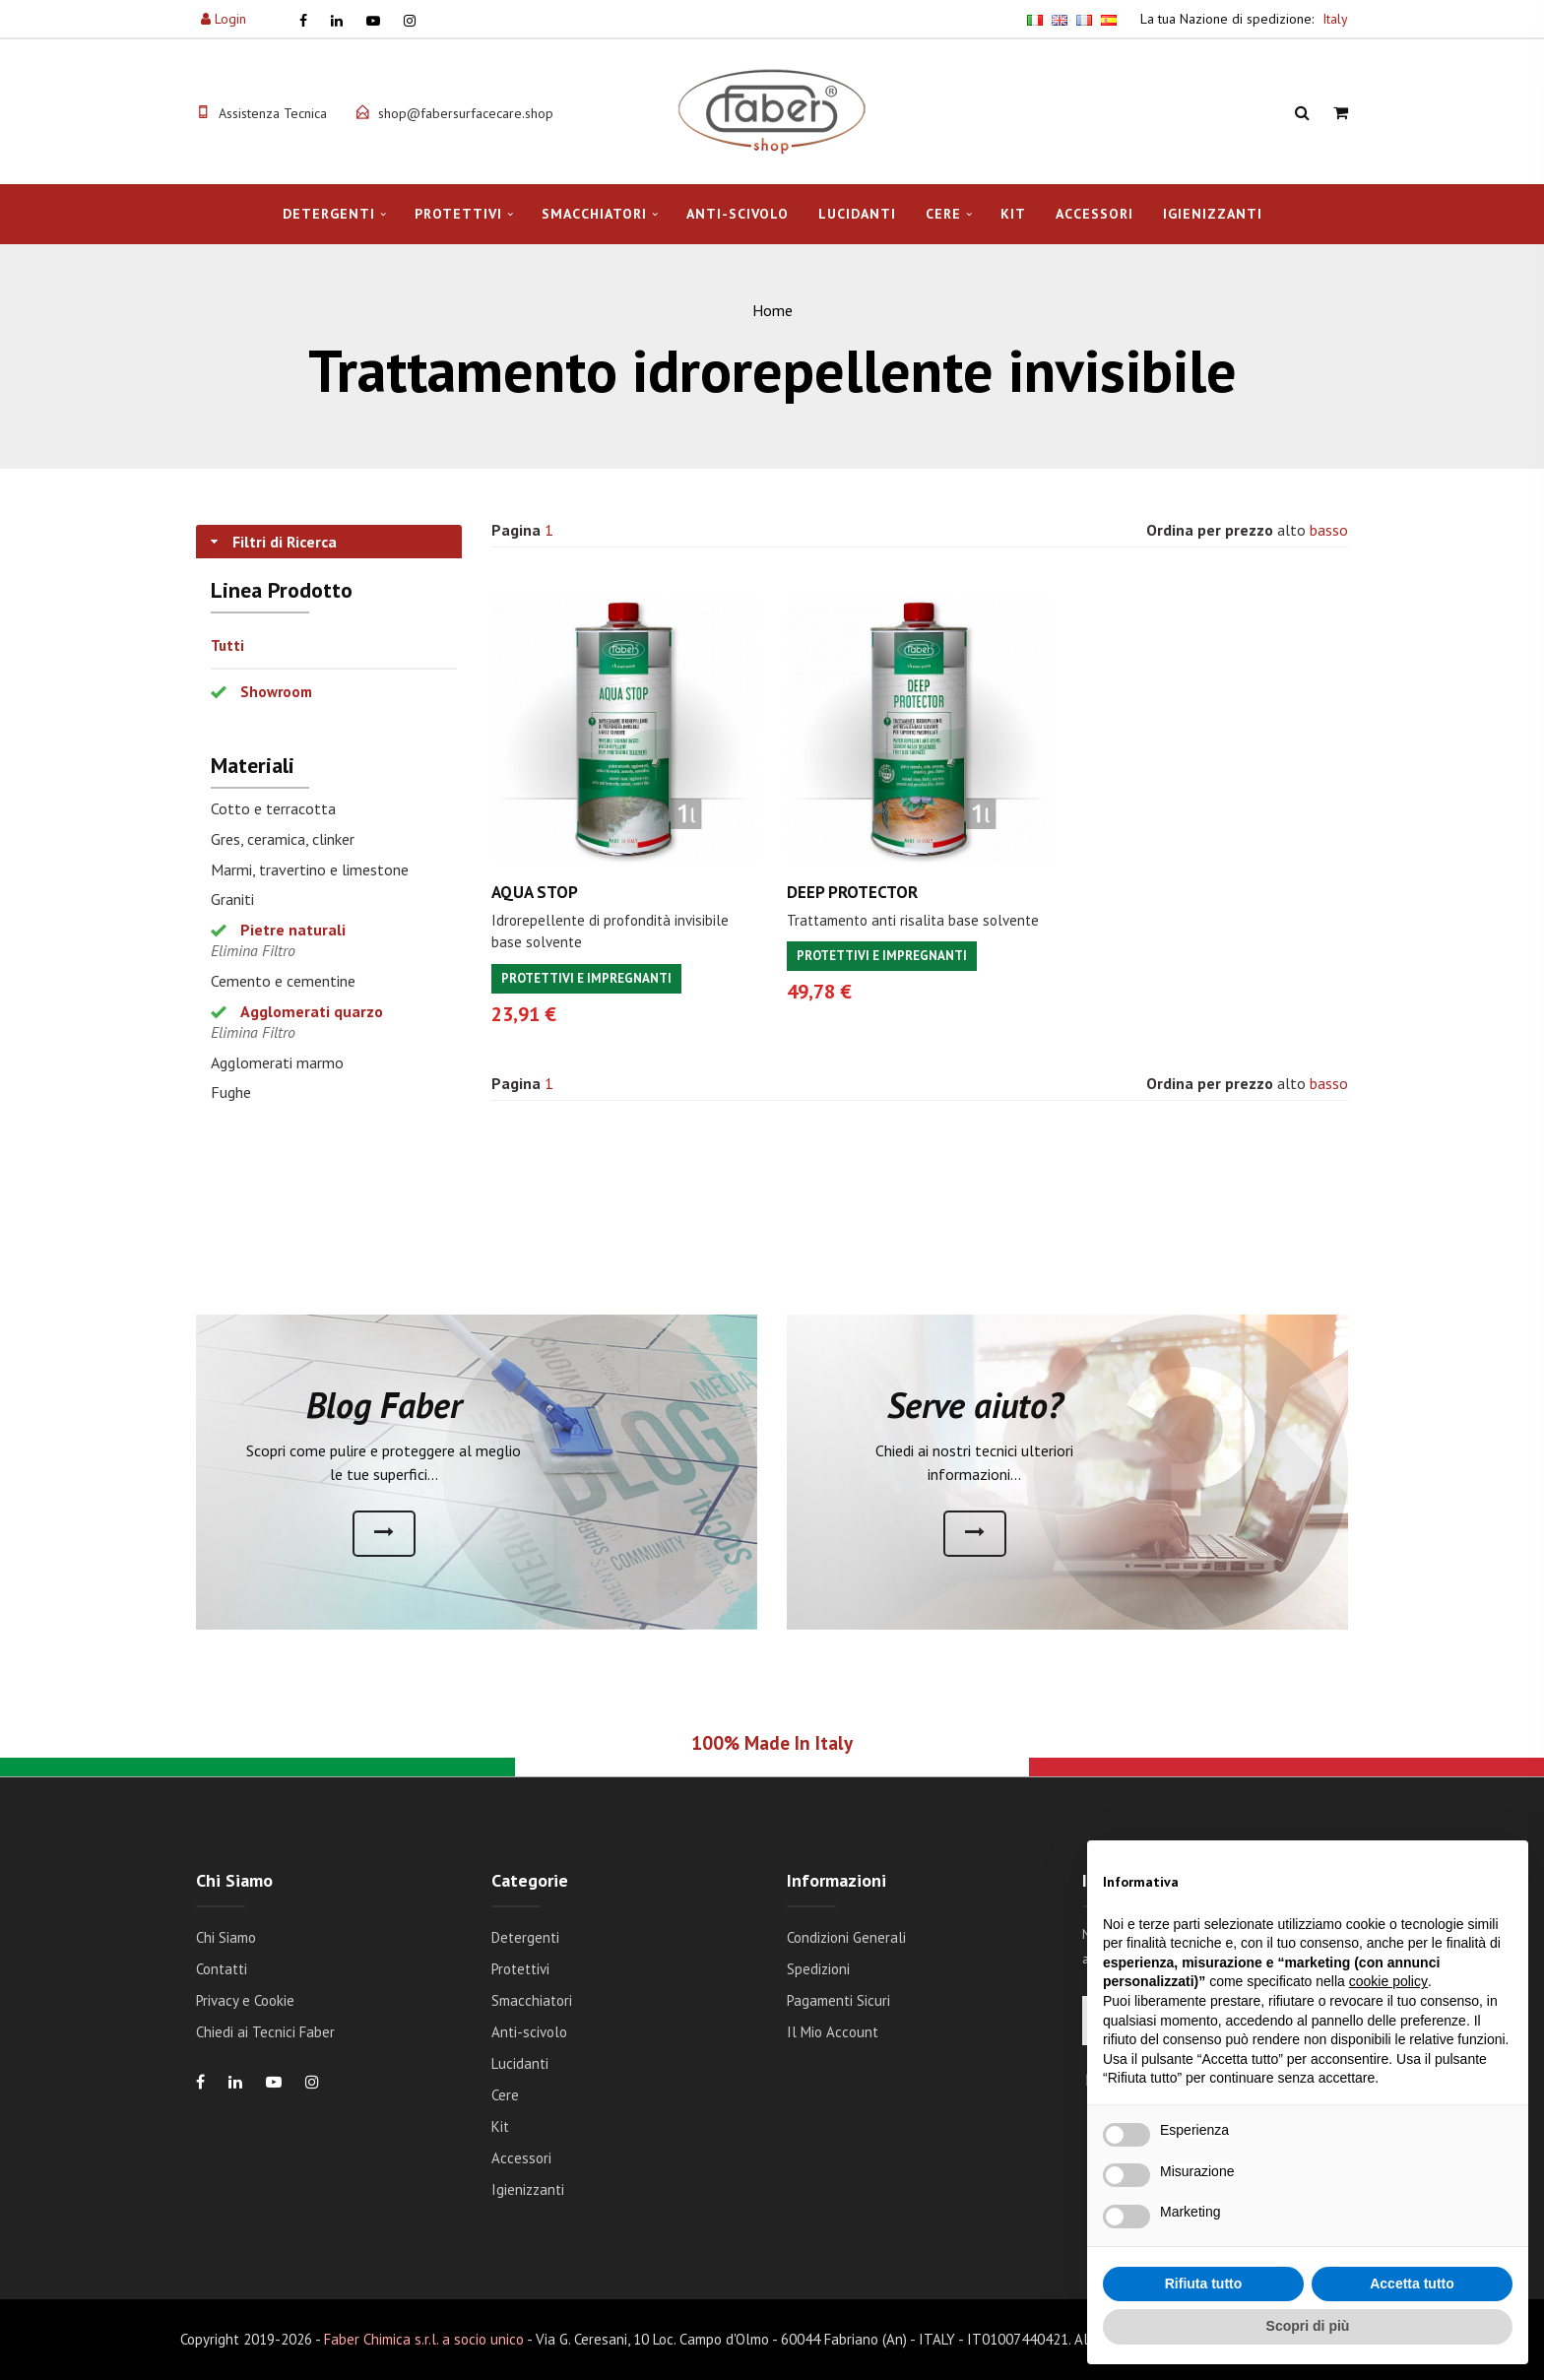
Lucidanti (857, 214)
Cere (943, 214)
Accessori (1094, 214)
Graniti (232, 899)
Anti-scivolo (737, 214)
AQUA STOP (534, 892)
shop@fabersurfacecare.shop (465, 113)
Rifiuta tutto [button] (1204, 2283)
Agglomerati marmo (277, 1062)
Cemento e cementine (283, 981)
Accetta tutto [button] (1412, 2283)
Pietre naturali (293, 929)
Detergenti (329, 214)
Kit (1013, 214)
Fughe (231, 1092)
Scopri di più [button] (1308, 2326)
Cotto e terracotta (273, 808)
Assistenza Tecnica (273, 113)
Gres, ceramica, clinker (282, 839)
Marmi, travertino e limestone (310, 869)
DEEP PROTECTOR (852, 892)
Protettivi (458, 214)
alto (1291, 530)
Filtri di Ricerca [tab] (272, 541)
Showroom (276, 691)
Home (772, 310)
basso (1329, 530)
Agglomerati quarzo (311, 1011)
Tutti (227, 645)
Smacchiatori (594, 214)
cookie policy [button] (1388, 1981)
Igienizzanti (1212, 214)
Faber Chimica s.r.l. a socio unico (424, 2339)
